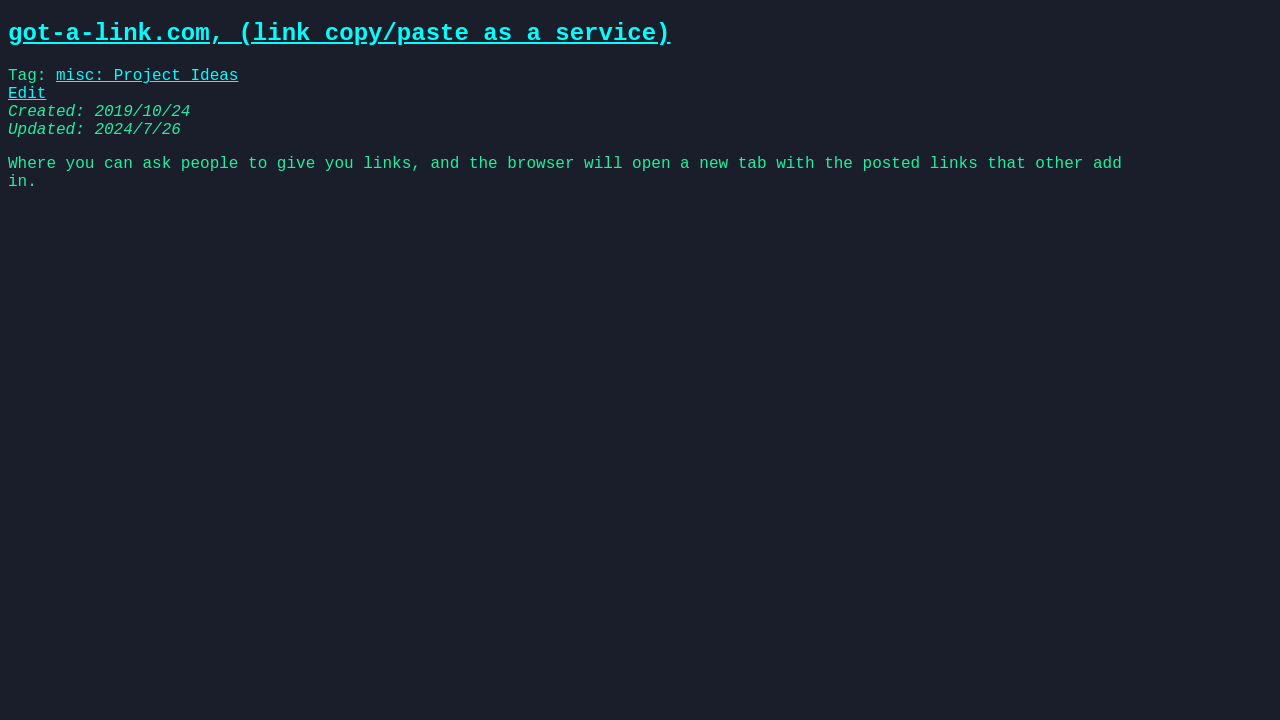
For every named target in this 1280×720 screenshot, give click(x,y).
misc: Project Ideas (147, 84)
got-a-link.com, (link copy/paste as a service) (339, 36)
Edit (27, 106)
